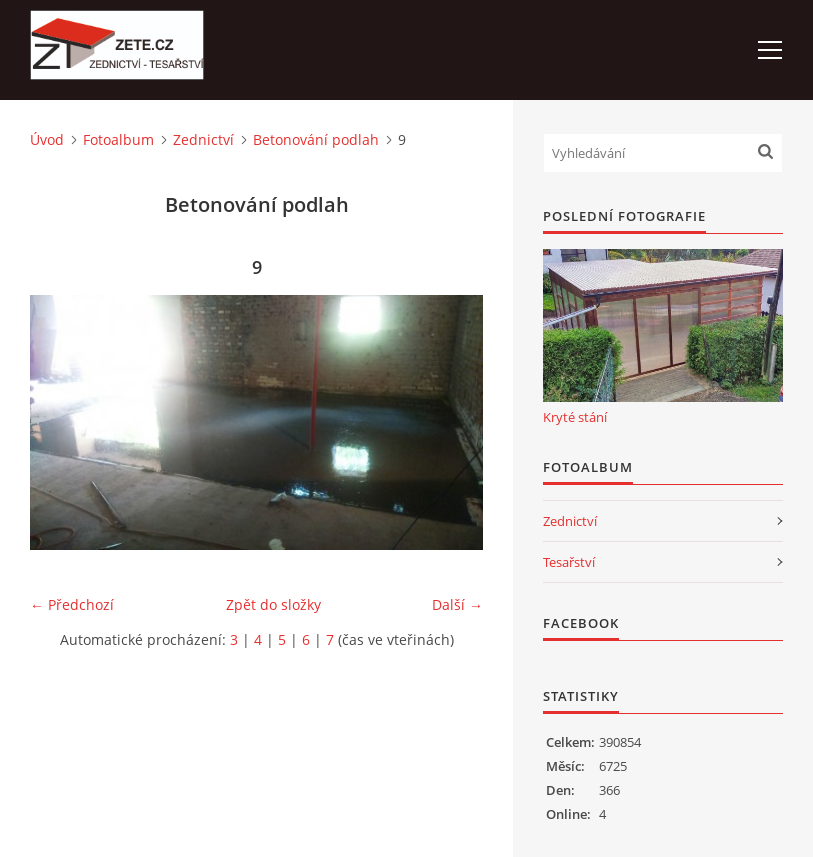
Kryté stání (575, 417)
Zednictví (203, 139)
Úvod (47, 139)
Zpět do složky (273, 604)
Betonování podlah (316, 139)
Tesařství (569, 562)
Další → (457, 604)
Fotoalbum (118, 139)
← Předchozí (72, 604)
